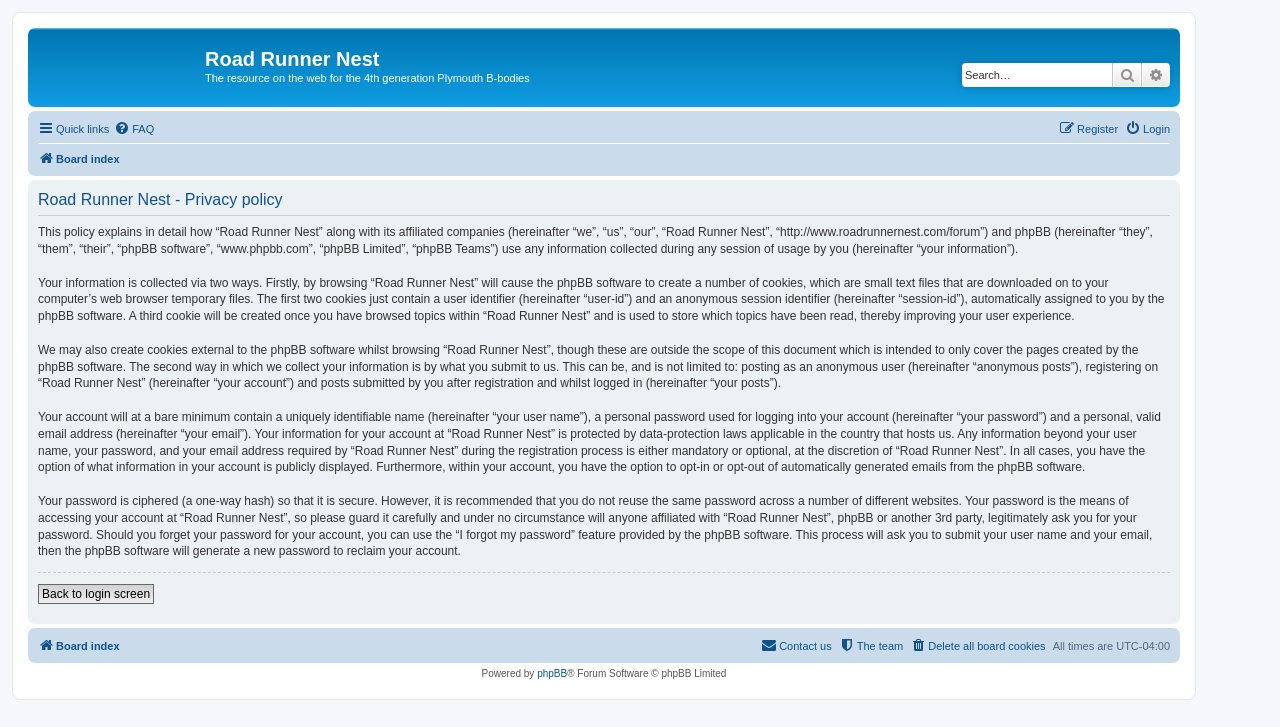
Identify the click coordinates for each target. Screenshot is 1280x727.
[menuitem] (134, 129)
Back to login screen (96, 594)
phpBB (552, 673)
